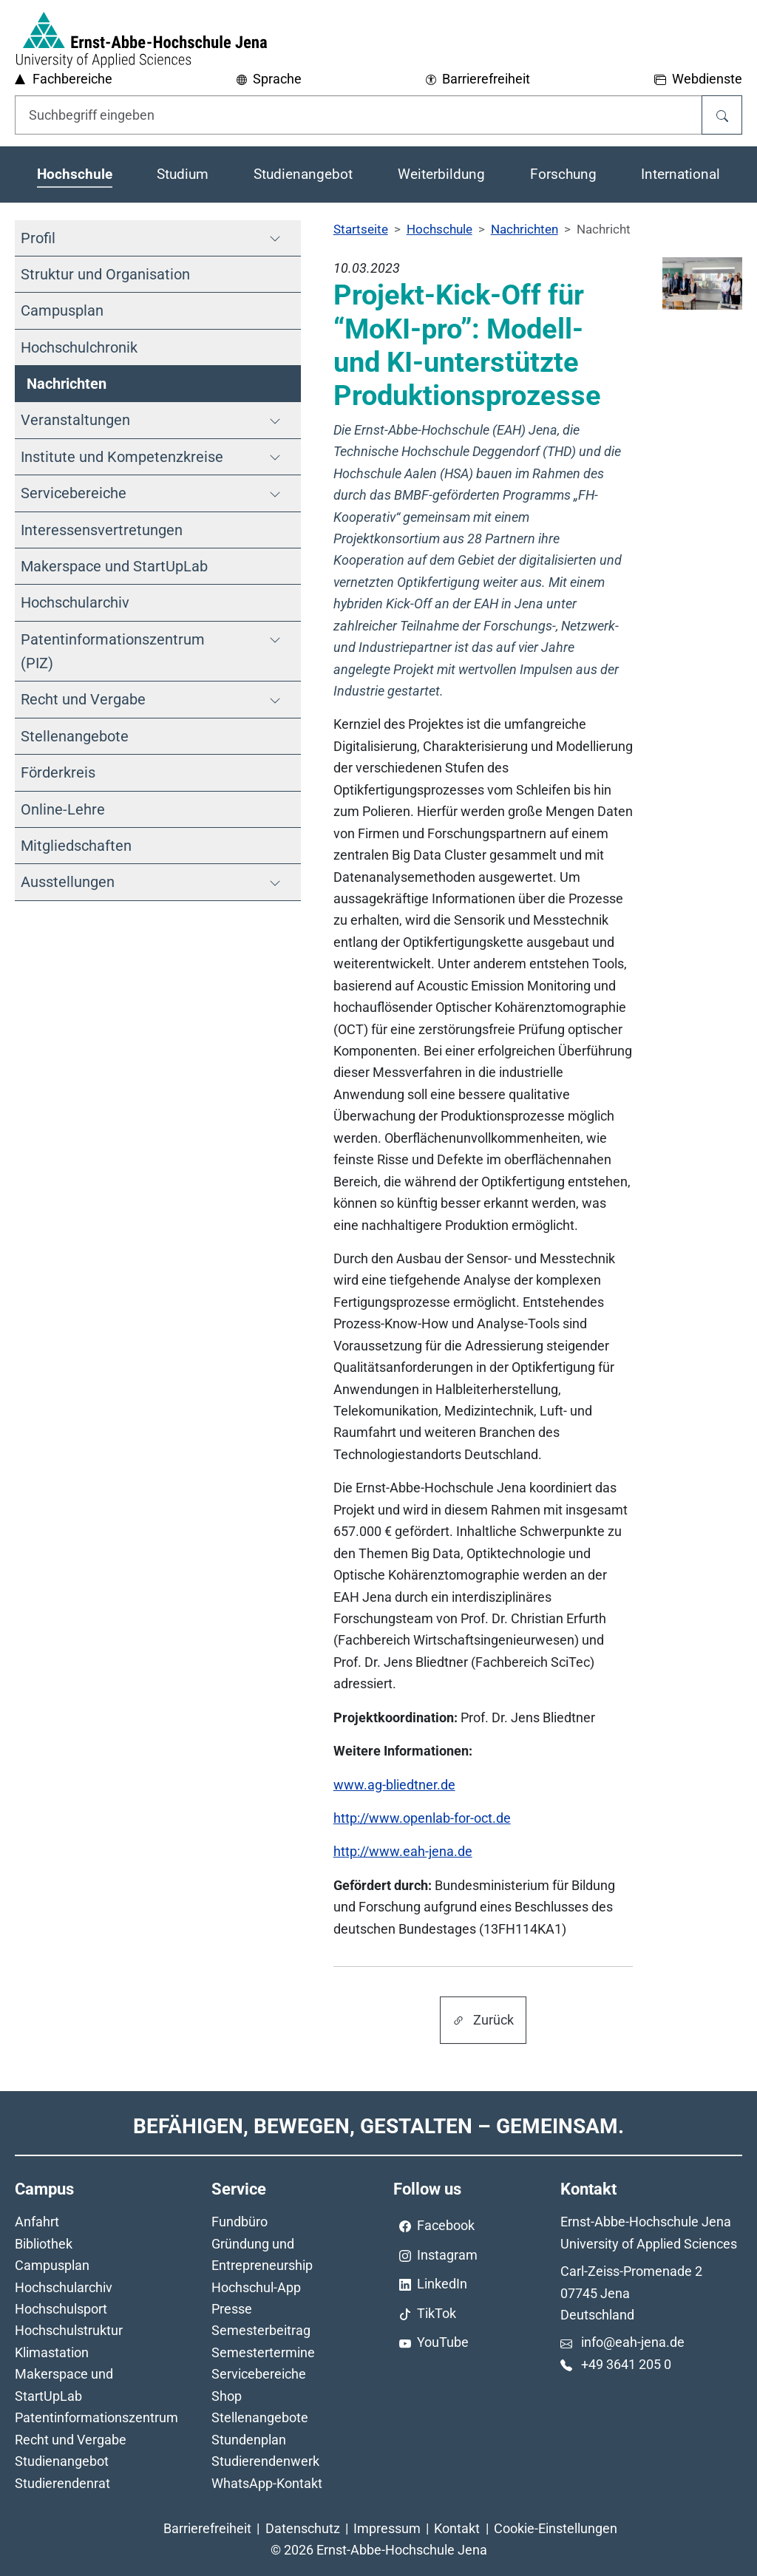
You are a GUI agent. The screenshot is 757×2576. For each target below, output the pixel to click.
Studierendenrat (62, 2483)
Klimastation (52, 2352)
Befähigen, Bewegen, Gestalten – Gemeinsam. (378, 2126)
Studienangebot (62, 2461)
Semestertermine (263, 2352)
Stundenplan (248, 2439)
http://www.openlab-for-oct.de (422, 1818)
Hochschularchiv (63, 2287)
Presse (231, 2309)
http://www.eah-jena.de (402, 1851)
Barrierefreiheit (207, 2528)
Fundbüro (239, 2221)
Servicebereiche (258, 2374)
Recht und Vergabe (70, 2439)
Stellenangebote (259, 2417)
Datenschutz (302, 2528)
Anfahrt (37, 2221)
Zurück (483, 2020)
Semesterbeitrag (260, 2330)
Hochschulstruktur (69, 2330)
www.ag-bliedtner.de (394, 1784)
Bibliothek (43, 2244)
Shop (226, 2396)
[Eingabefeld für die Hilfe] (358, 114)
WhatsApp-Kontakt (266, 2483)
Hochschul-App (256, 2287)
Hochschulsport (61, 2309)
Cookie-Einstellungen (555, 2528)
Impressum (387, 2528)
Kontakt (457, 2528)
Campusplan (52, 2265)
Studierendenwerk (265, 2461)
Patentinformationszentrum (96, 2417)
